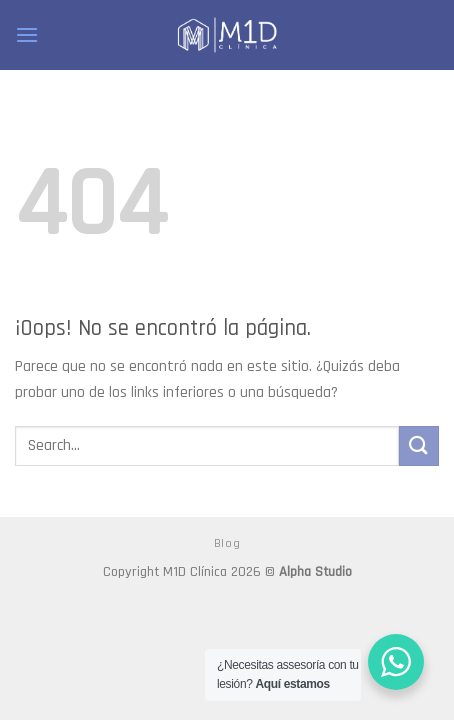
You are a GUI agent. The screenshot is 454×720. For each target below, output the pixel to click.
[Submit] (419, 445)
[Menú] (27, 34)
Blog (227, 543)
